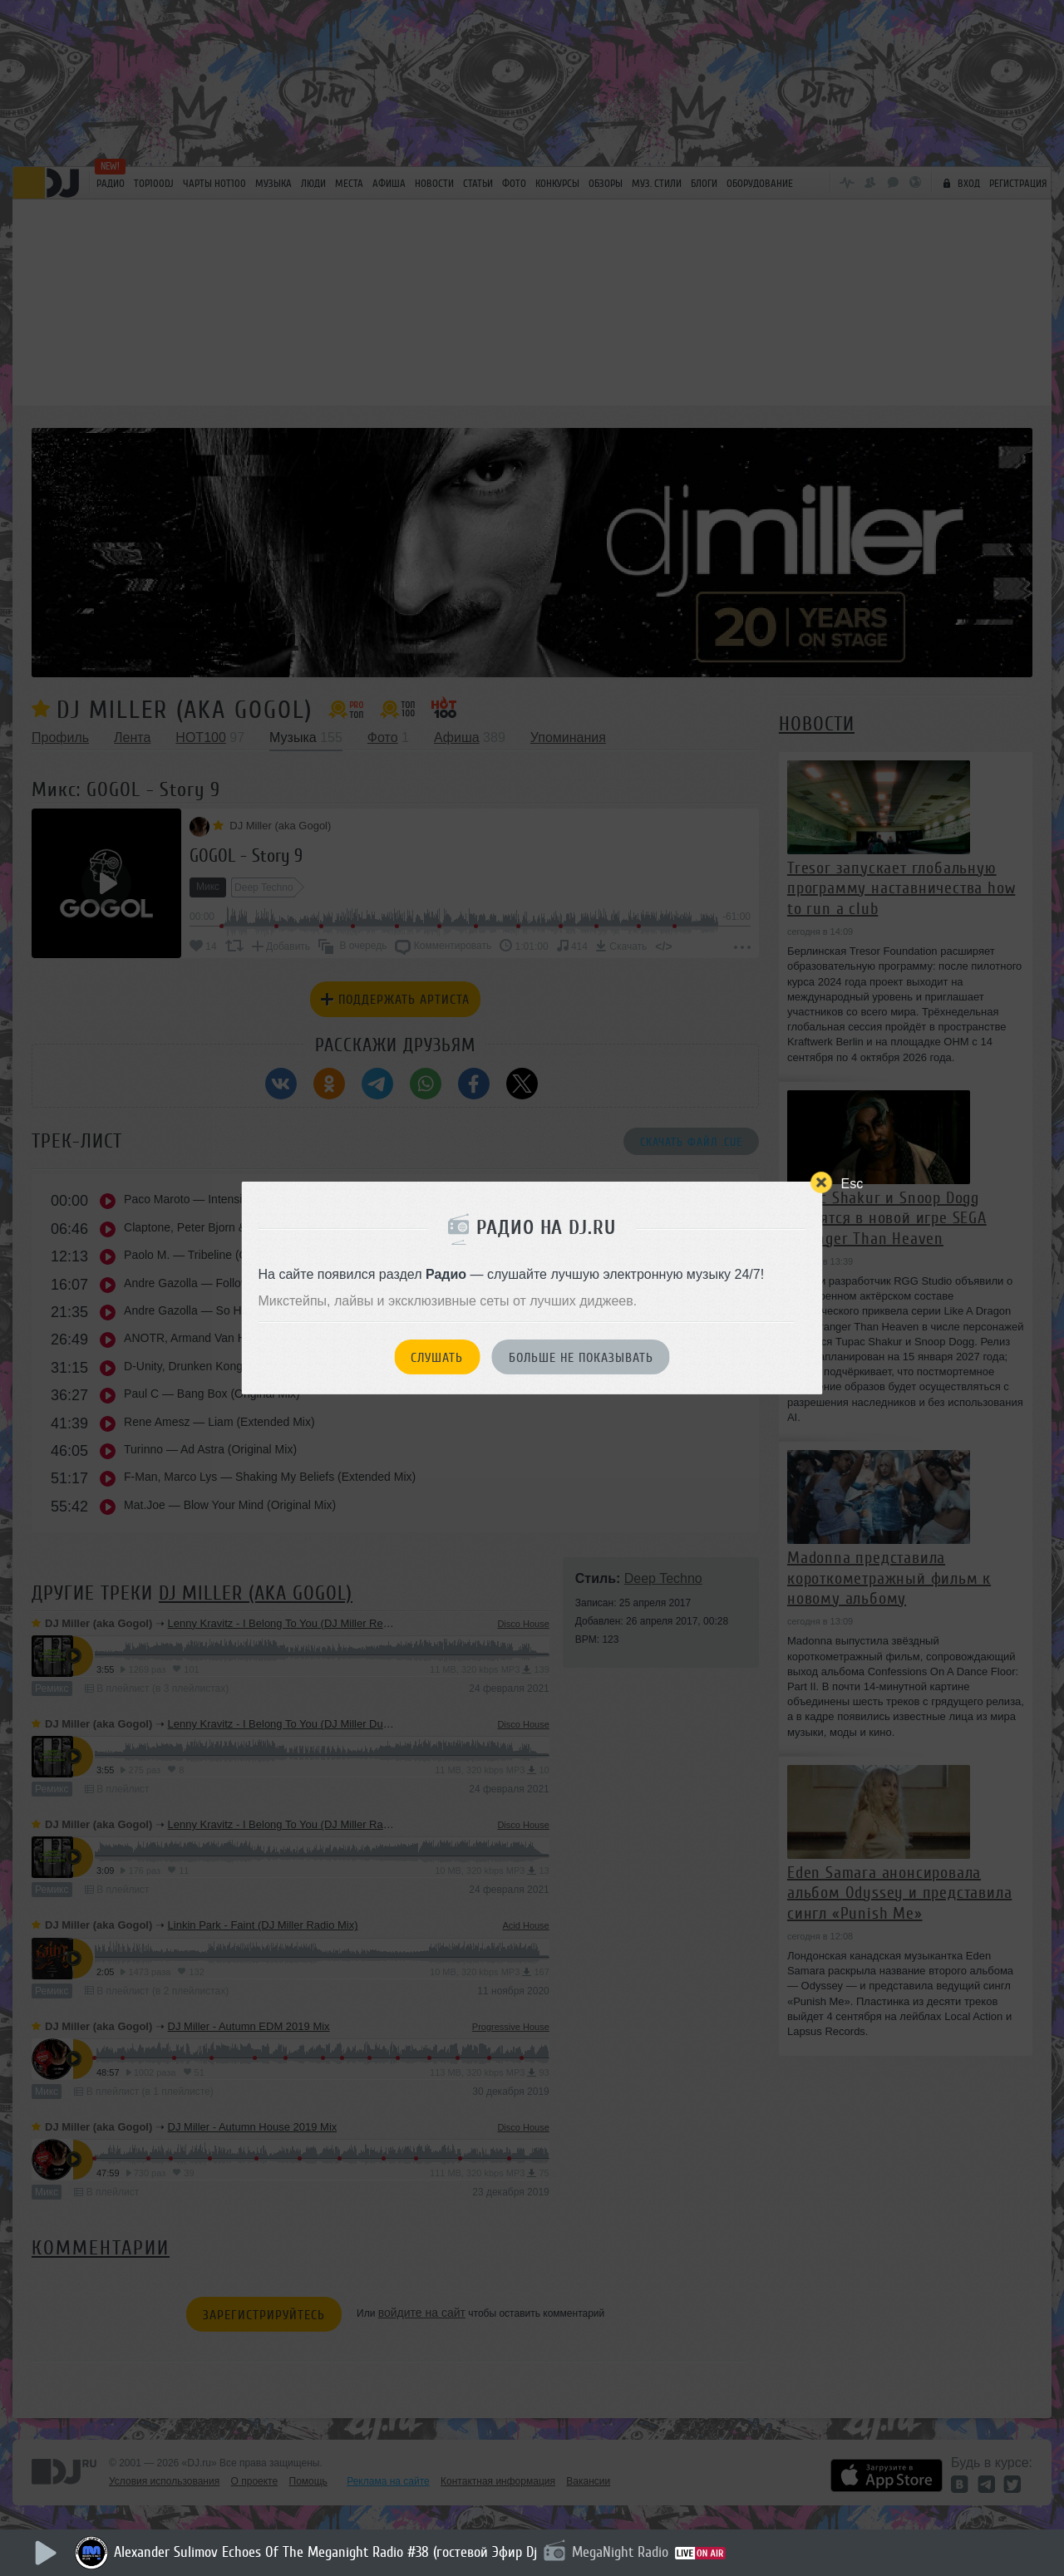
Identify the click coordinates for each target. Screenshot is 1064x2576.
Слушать (437, 1357)
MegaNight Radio (620, 2552)
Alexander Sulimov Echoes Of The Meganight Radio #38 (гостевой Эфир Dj (325, 2552)
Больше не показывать (581, 1357)
